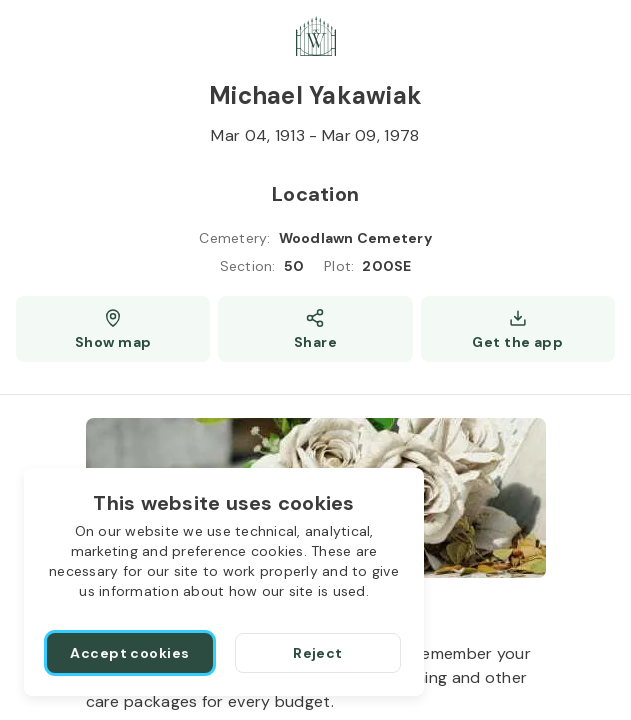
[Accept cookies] (130, 653)
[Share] (315, 329)
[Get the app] (518, 329)
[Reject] (318, 653)
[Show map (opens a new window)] (113, 329)
